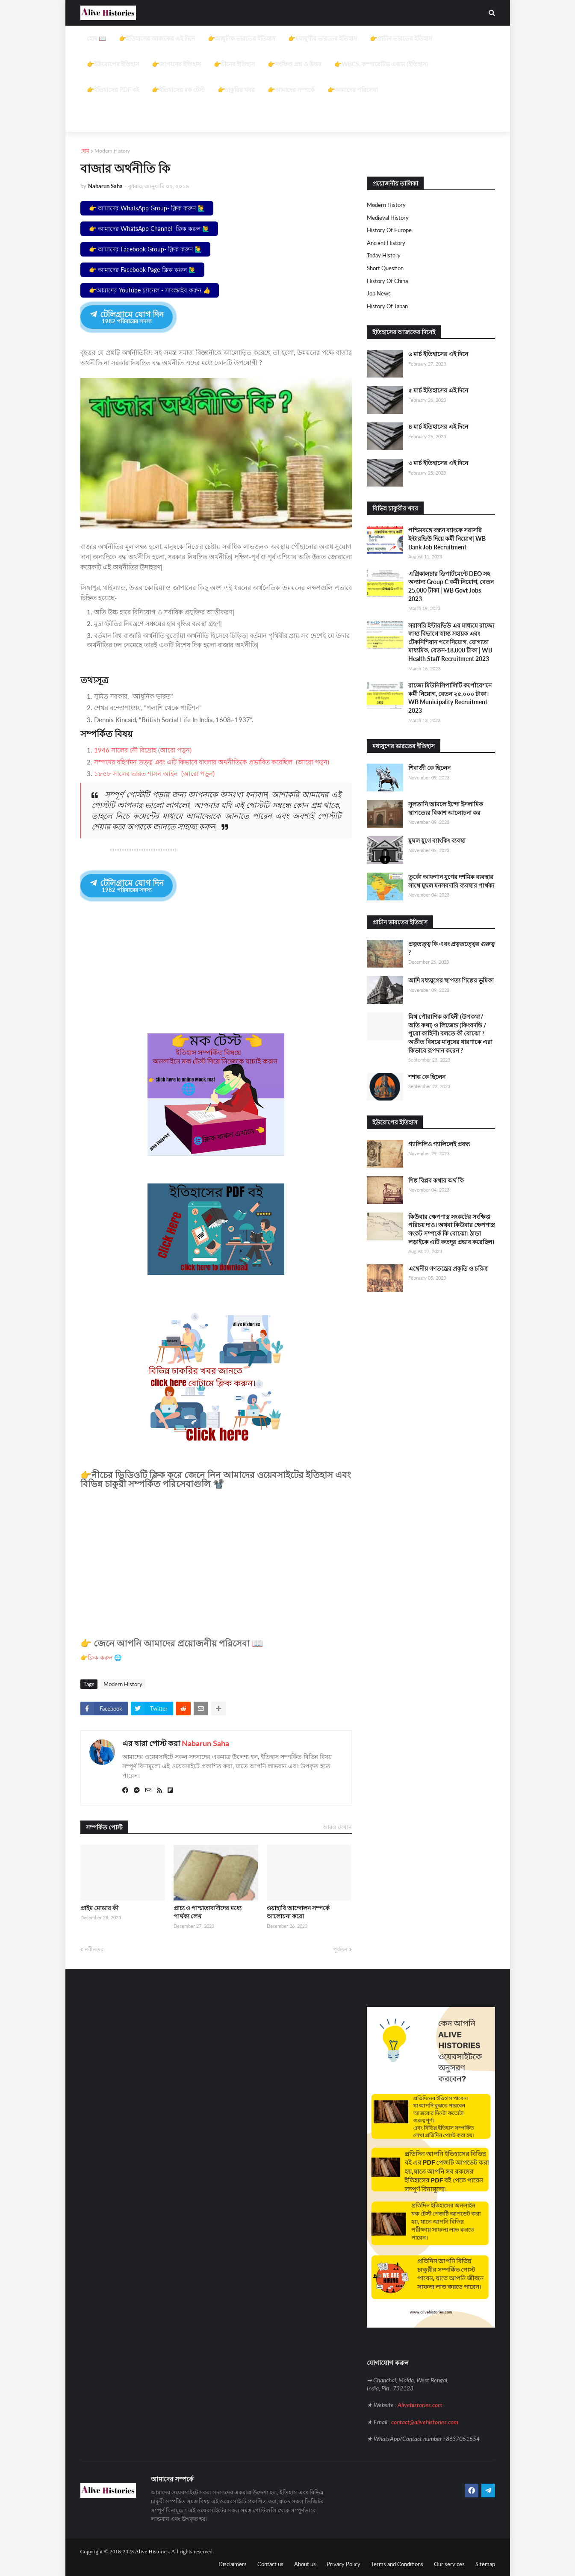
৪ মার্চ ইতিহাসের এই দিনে (438, 426)
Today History (384, 255)
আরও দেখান (337, 1826)
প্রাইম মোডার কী (99, 1907)
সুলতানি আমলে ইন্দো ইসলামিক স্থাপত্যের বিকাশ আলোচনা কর (445, 808)
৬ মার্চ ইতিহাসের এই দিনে (438, 353)
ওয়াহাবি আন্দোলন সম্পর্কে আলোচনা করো (298, 1911)
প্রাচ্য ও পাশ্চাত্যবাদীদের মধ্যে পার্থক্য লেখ (208, 1911)
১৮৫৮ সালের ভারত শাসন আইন (136, 773)
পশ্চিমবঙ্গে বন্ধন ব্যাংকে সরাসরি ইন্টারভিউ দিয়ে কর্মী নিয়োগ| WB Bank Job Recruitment (447, 538)
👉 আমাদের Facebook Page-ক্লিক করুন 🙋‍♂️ (142, 269)
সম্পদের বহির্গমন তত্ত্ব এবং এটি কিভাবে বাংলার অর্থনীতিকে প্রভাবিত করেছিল (193, 762)
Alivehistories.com (420, 2404)
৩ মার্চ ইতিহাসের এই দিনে (438, 462)
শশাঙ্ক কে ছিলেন (426, 1076)
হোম (84, 151)
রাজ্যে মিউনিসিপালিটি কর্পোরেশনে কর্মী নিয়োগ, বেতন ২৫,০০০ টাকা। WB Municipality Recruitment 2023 (450, 698)
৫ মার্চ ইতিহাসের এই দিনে (438, 390)
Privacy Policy (343, 2563)
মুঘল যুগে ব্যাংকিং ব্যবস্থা (437, 840)
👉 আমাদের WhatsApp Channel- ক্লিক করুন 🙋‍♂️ (149, 228)
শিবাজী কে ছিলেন (429, 767)
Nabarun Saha (205, 1742)
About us (305, 2563)
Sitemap (485, 2563)
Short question (385, 268)
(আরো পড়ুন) (310, 762)
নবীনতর (94, 1948)
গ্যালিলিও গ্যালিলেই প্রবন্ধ (439, 1144)
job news (379, 293)
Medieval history (388, 217)
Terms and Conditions (397, 2563)
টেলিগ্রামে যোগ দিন (126, 317)
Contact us (270, 2563)
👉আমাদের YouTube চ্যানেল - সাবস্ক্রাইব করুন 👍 (149, 290)
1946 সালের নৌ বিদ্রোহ (125, 750)
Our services (449, 2563)
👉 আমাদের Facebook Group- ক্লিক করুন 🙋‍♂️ (145, 249)
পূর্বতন (340, 1948)
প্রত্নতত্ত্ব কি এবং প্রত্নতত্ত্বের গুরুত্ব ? (451, 948)
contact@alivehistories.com (424, 2421)
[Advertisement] (287, 85)
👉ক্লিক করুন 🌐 (100, 1656)
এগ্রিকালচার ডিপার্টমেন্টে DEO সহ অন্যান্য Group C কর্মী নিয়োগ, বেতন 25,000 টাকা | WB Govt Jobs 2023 (451, 586)
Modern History (112, 151)
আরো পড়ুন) (176, 750)
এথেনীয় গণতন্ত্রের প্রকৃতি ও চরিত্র (447, 1268)
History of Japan (387, 306)
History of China (387, 280)
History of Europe (389, 230)
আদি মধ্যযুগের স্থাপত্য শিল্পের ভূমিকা (451, 980)
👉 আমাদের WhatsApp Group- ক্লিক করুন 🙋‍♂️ (147, 208)
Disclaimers (232, 2563)
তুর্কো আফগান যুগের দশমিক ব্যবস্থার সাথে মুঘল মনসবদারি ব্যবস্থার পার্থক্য (451, 881)
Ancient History (386, 242)
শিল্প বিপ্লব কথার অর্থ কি (436, 1180)
